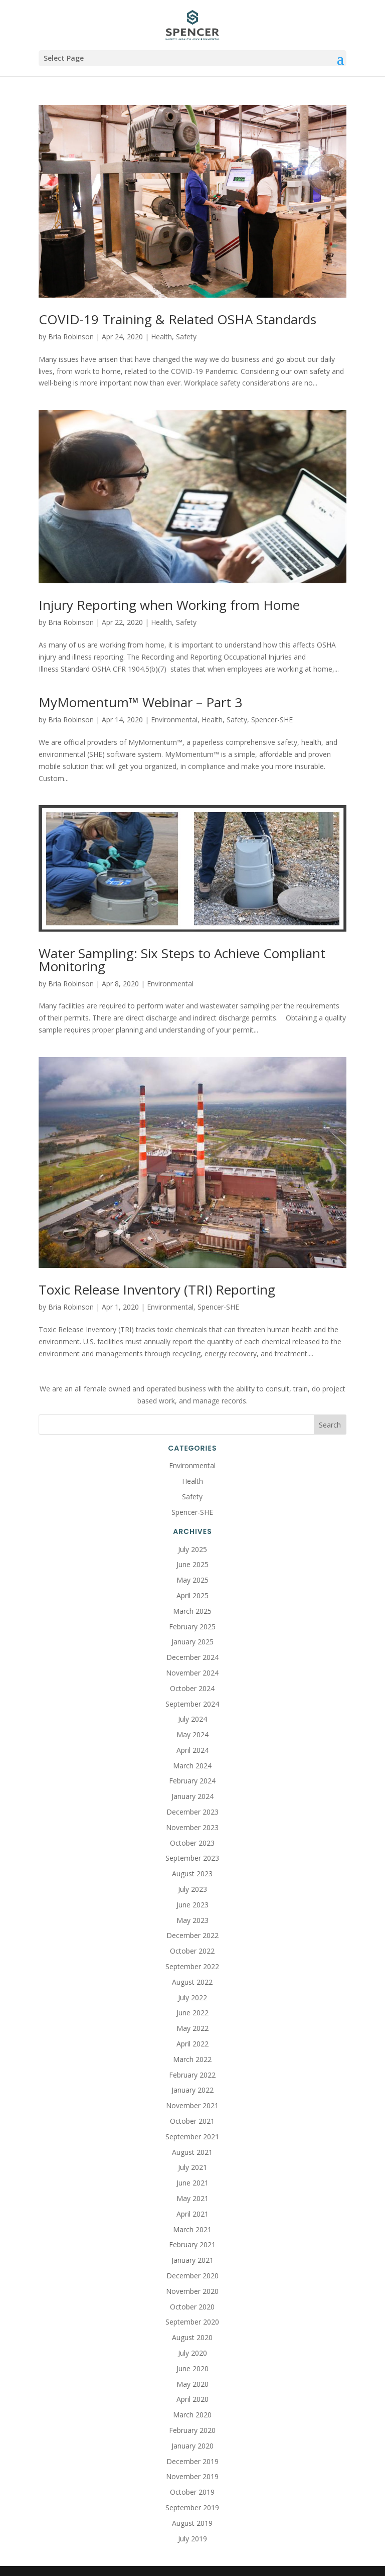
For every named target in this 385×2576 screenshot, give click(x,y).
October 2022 (192, 1951)
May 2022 (192, 2028)
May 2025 (192, 1580)
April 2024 (192, 1750)
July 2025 (192, 1549)
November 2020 (192, 2291)
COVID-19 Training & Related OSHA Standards (177, 319)
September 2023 (192, 1858)
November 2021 (192, 2105)
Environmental (174, 719)
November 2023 (192, 1827)
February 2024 (192, 1780)
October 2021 (192, 2121)
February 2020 (192, 2430)
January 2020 (192, 2446)
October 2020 (192, 2306)
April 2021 (192, 2214)
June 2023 (192, 1904)
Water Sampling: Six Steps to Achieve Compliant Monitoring (182, 959)
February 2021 (192, 2244)
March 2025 (192, 1611)
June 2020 (192, 2368)
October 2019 (192, 2492)
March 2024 (192, 1765)
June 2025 (192, 1564)
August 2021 (192, 2152)
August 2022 (192, 1982)
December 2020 (192, 2275)
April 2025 (192, 1595)
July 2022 (192, 1997)
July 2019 (192, 2538)
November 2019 (192, 2476)
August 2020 (192, 2337)
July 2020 (192, 2353)
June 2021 (192, 2182)
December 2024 (192, 1657)
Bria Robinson (71, 336)
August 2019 (192, 2523)
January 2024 (192, 1796)
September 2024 (192, 1704)
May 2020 (192, 2384)
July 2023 (192, 1889)
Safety (186, 336)
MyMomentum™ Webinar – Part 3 (140, 702)
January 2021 (192, 2260)
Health (161, 336)
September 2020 (192, 2322)
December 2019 (192, 2461)
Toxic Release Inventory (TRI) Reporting (157, 1289)
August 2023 (192, 1873)
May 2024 (192, 1734)
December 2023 (192, 1812)
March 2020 (192, 2414)
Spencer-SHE (272, 719)
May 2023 (192, 1920)
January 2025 (192, 1641)
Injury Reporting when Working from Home (169, 605)
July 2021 (192, 2167)
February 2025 (192, 1626)
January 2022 (192, 2090)
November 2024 (192, 1673)
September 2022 (192, 1966)
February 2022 (192, 2075)
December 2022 (192, 1935)
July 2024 (192, 1719)
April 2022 (192, 2043)
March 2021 (192, 2229)
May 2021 (192, 2198)
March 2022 (192, 2059)
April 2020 (192, 2399)
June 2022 (192, 2012)
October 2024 (192, 1688)
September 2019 (192, 2507)
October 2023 (192, 1843)
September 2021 (192, 2136)
